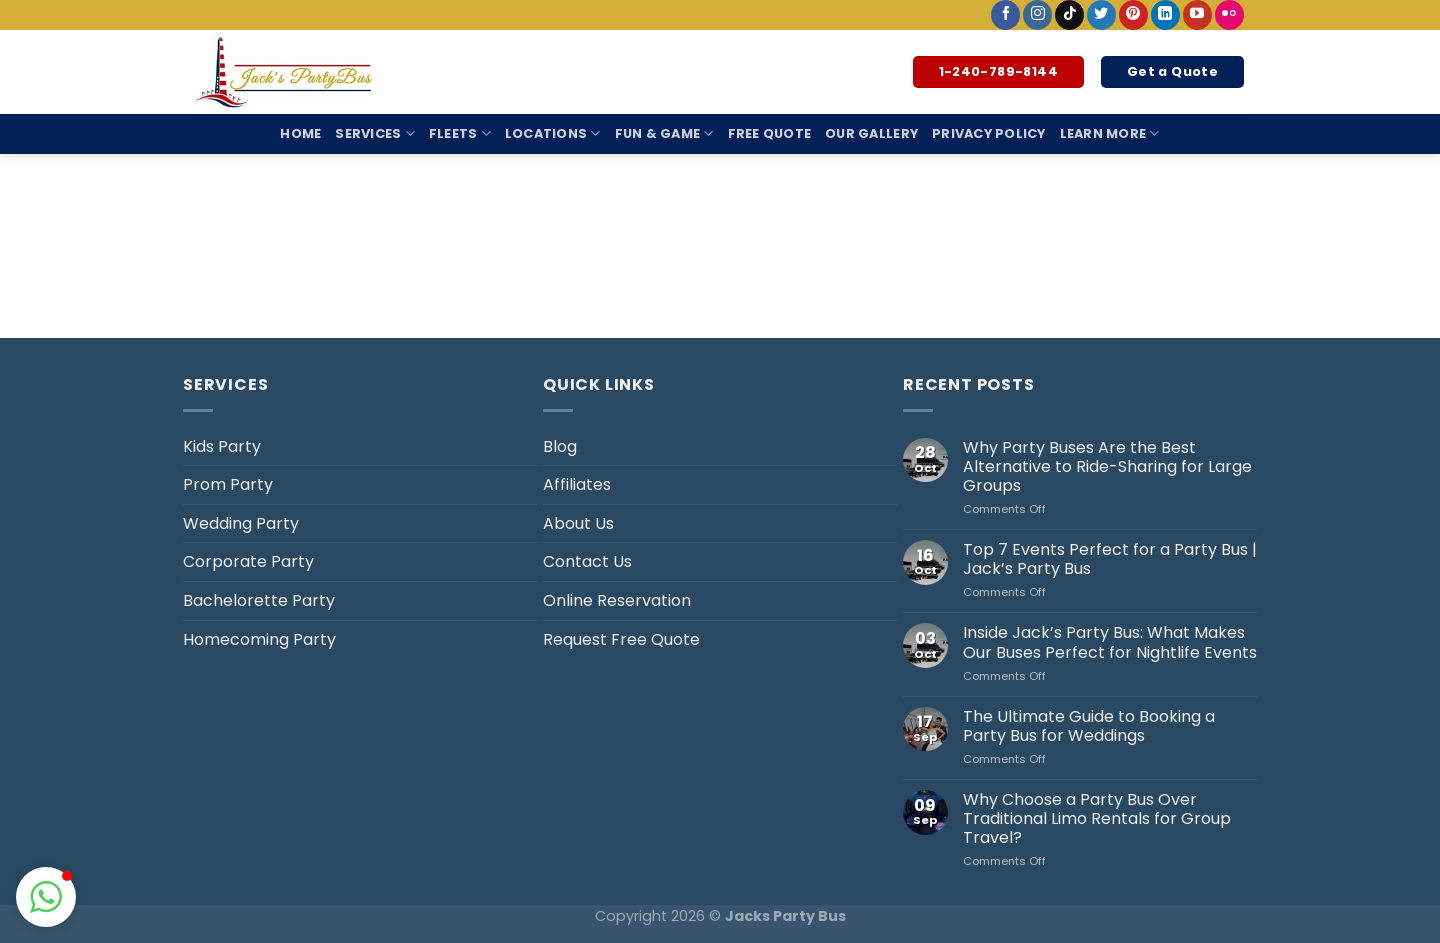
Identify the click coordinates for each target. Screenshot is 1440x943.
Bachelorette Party (259, 600)
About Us (578, 523)
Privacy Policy (989, 133)
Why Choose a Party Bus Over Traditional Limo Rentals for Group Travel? (1097, 819)
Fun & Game (664, 133)
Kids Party (222, 446)
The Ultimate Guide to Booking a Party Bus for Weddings (1089, 726)
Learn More (1110, 133)
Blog (560, 446)
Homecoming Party (259, 639)
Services (375, 133)
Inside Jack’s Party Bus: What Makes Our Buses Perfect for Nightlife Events (1110, 642)
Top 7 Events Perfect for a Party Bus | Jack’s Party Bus (1110, 559)
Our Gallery (871, 133)
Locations (553, 133)
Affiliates (577, 484)
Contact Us (587, 561)
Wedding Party (241, 523)
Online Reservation (617, 600)
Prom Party (228, 484)
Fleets (460, 133)
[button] (46, 897)
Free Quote (770, 133)
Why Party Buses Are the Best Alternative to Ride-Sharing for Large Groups (1107, 467)
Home (300, 133)
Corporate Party (248, 561)
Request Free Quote (621, 639)
